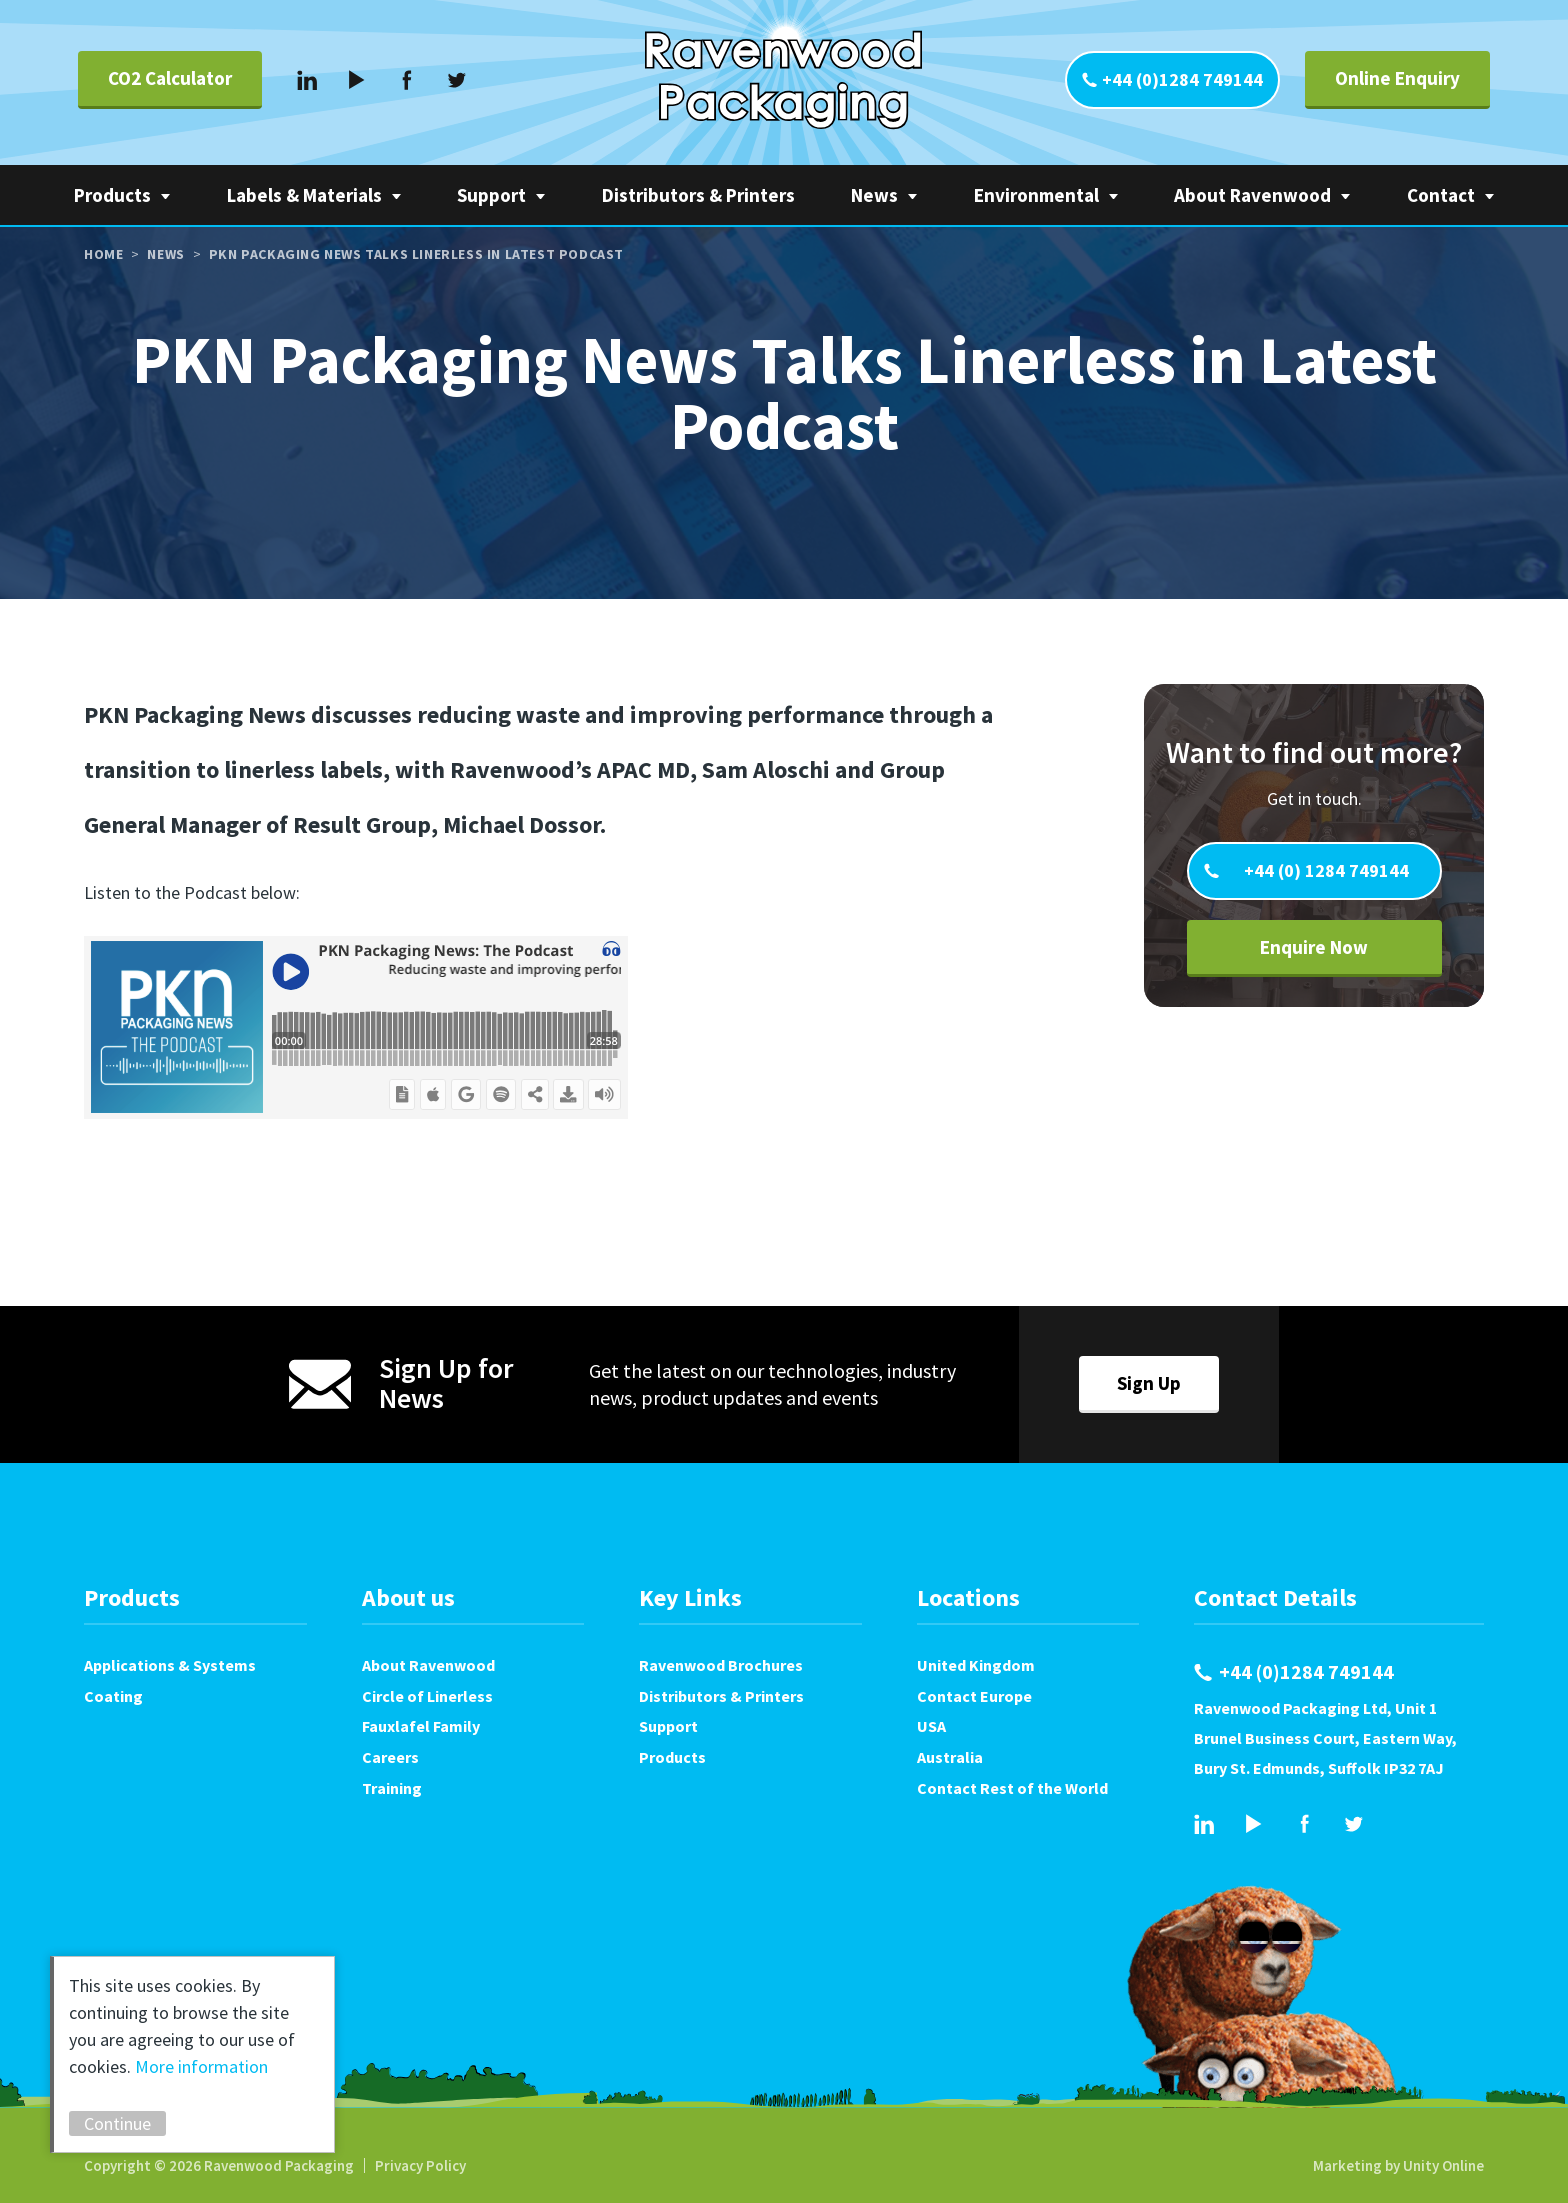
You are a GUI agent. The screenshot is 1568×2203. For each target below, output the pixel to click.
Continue (117, 2123)
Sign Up (1149, 1383)
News (874, 195)
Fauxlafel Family (421, 1726)
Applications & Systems (170, 1665)
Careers (390, 1757)
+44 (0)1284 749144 (1182, 79)
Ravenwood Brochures (721, 1665)
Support (491, 195)
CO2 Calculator (170, 78)
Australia (950, 1757)
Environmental (1036, 195)
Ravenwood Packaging (783, 80)
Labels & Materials (304, 195)
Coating (113, 1696)
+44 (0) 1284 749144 (1324, 870)
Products (112, 195)
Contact (1441, 195)
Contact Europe (974, 1696)
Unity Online (1443, 2165)
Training (392, 1788)
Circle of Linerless (427, 1696)
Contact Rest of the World (1012, 1788)
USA (931, 1726)
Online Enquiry (1397, 78)
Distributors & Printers (698, 195)
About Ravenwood (1252, 195)
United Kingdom (976, 1665)
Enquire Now (1314, 947)
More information (201, 2066)
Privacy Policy (420, 2165)
